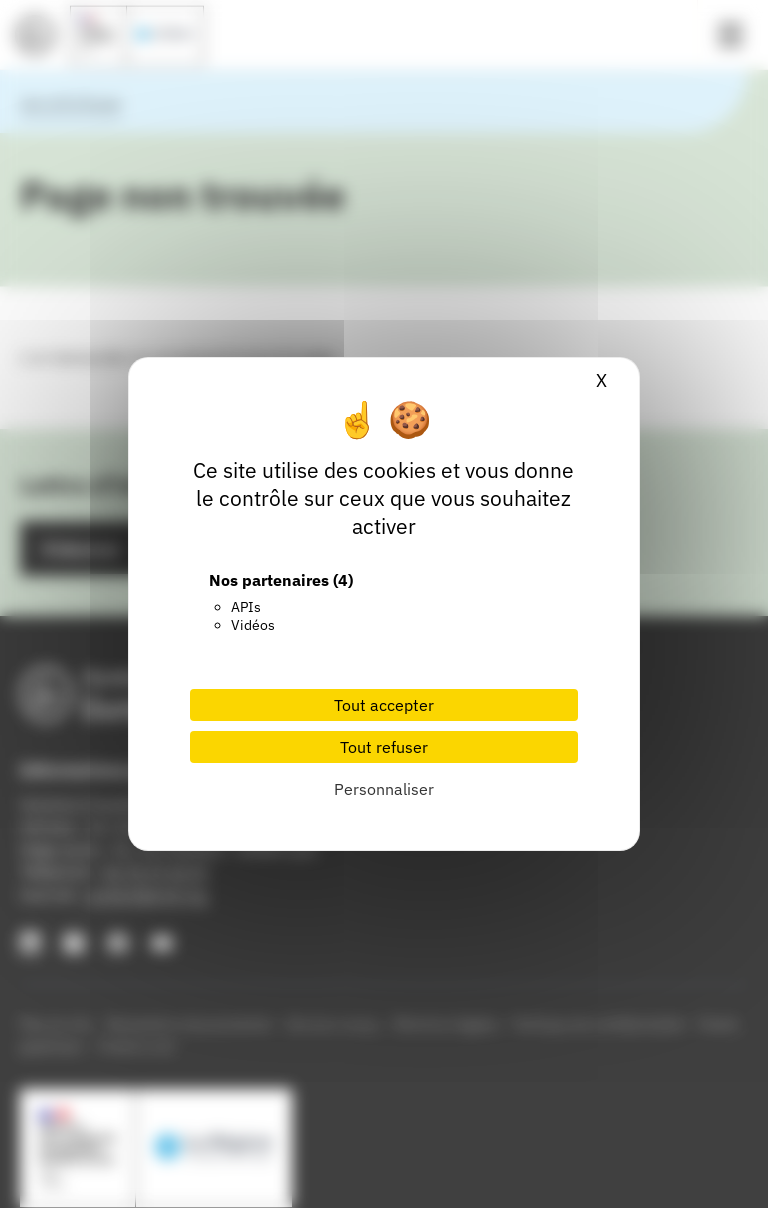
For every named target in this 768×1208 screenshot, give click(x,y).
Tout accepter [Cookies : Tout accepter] (384, 705)
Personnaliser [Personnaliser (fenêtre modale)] (384, 789)
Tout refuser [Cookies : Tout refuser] (384, 747)
